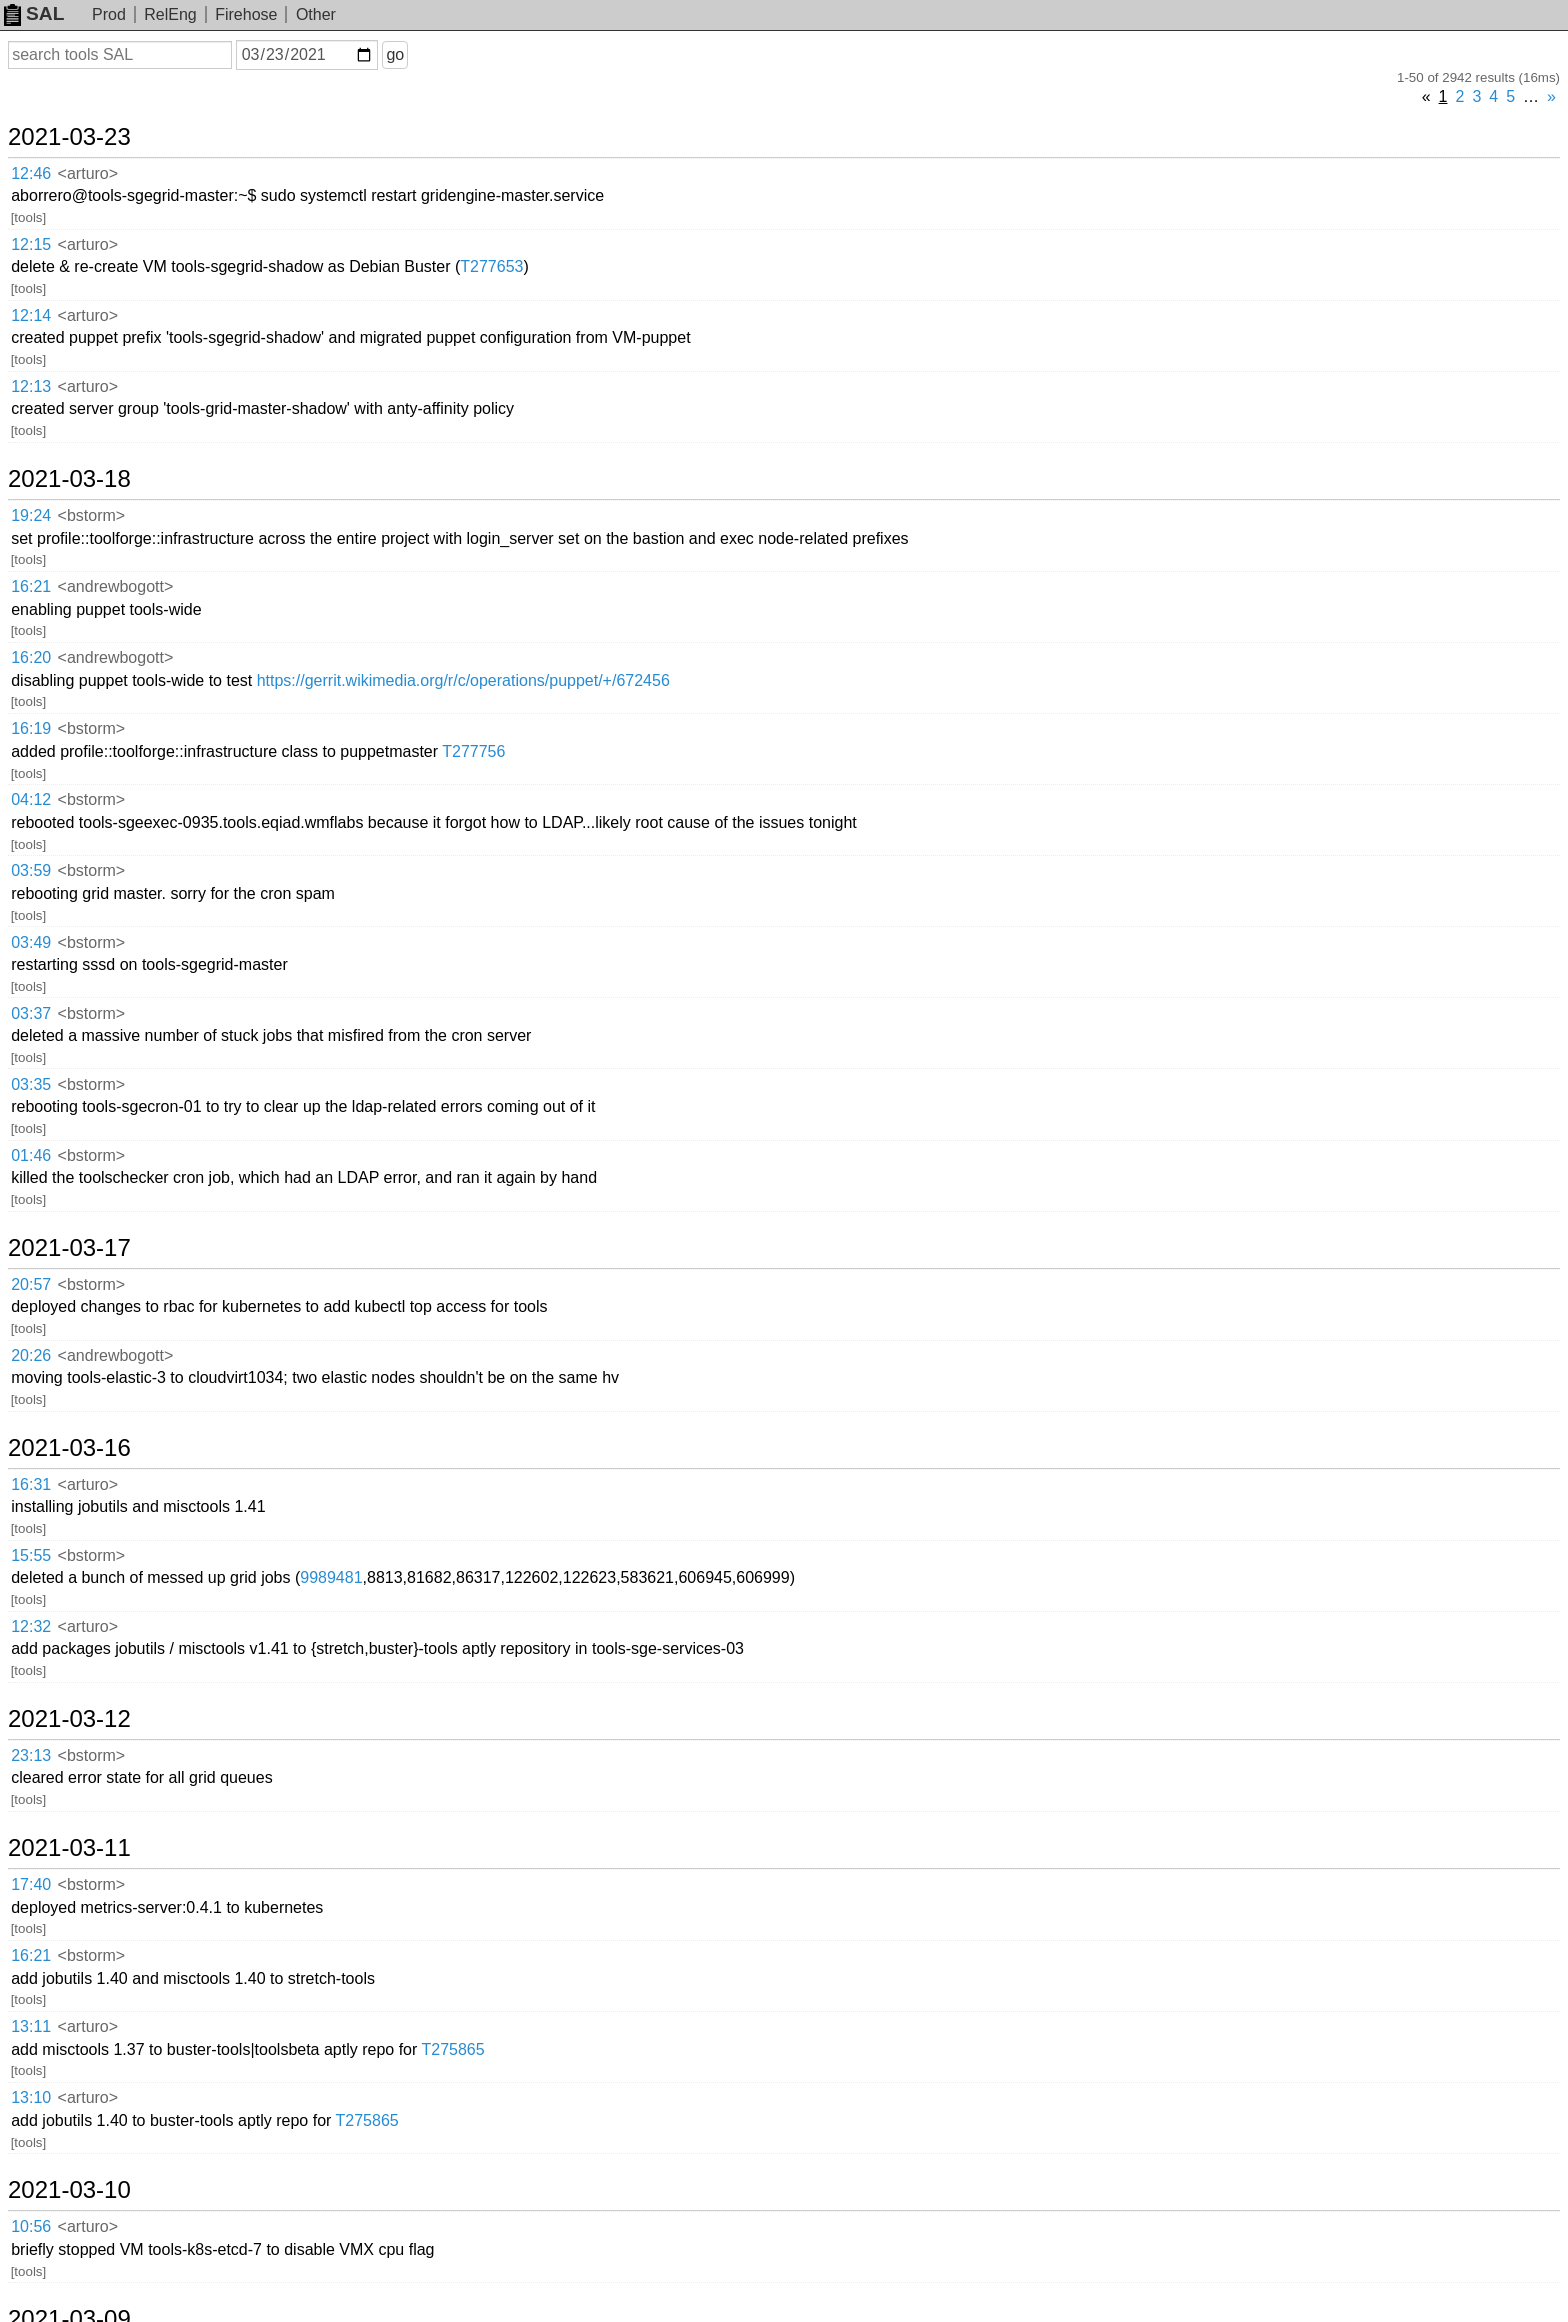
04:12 (31, 799)
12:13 (31, 386)
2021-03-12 (69, 1719)
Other (316, 14)
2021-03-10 (69, 2190)
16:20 (31, 657)
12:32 (31, 1626)
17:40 (31, 1884)
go (395, 54)
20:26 (31, 1355)
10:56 (31, 2226)
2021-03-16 (69, 1448)
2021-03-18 (69, 479)
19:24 (31, 515)
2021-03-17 (69, 1248)
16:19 (31, 728)
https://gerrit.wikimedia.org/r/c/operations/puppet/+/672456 (463, 680)
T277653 (491, 266)
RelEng (170, 14)
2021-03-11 (69, 1848)
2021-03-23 (69, 137)
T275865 (453, 2049)
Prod (109, 14)
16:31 (31, 1484)
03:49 (31, 942)
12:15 (31, 244)
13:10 (31, 2097)
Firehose (246, 14)
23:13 (31, 1755)
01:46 (31, 1155)
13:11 (31, 2026)
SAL (34, 13)
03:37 (31, 1013)
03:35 (31, 1084)
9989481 (331, 1577)
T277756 (473, 751)
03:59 (31, 870)
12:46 (31, 173)
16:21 (31, 586)
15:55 (31, 1555)
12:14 (31, 315)
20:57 (31, 1284)
